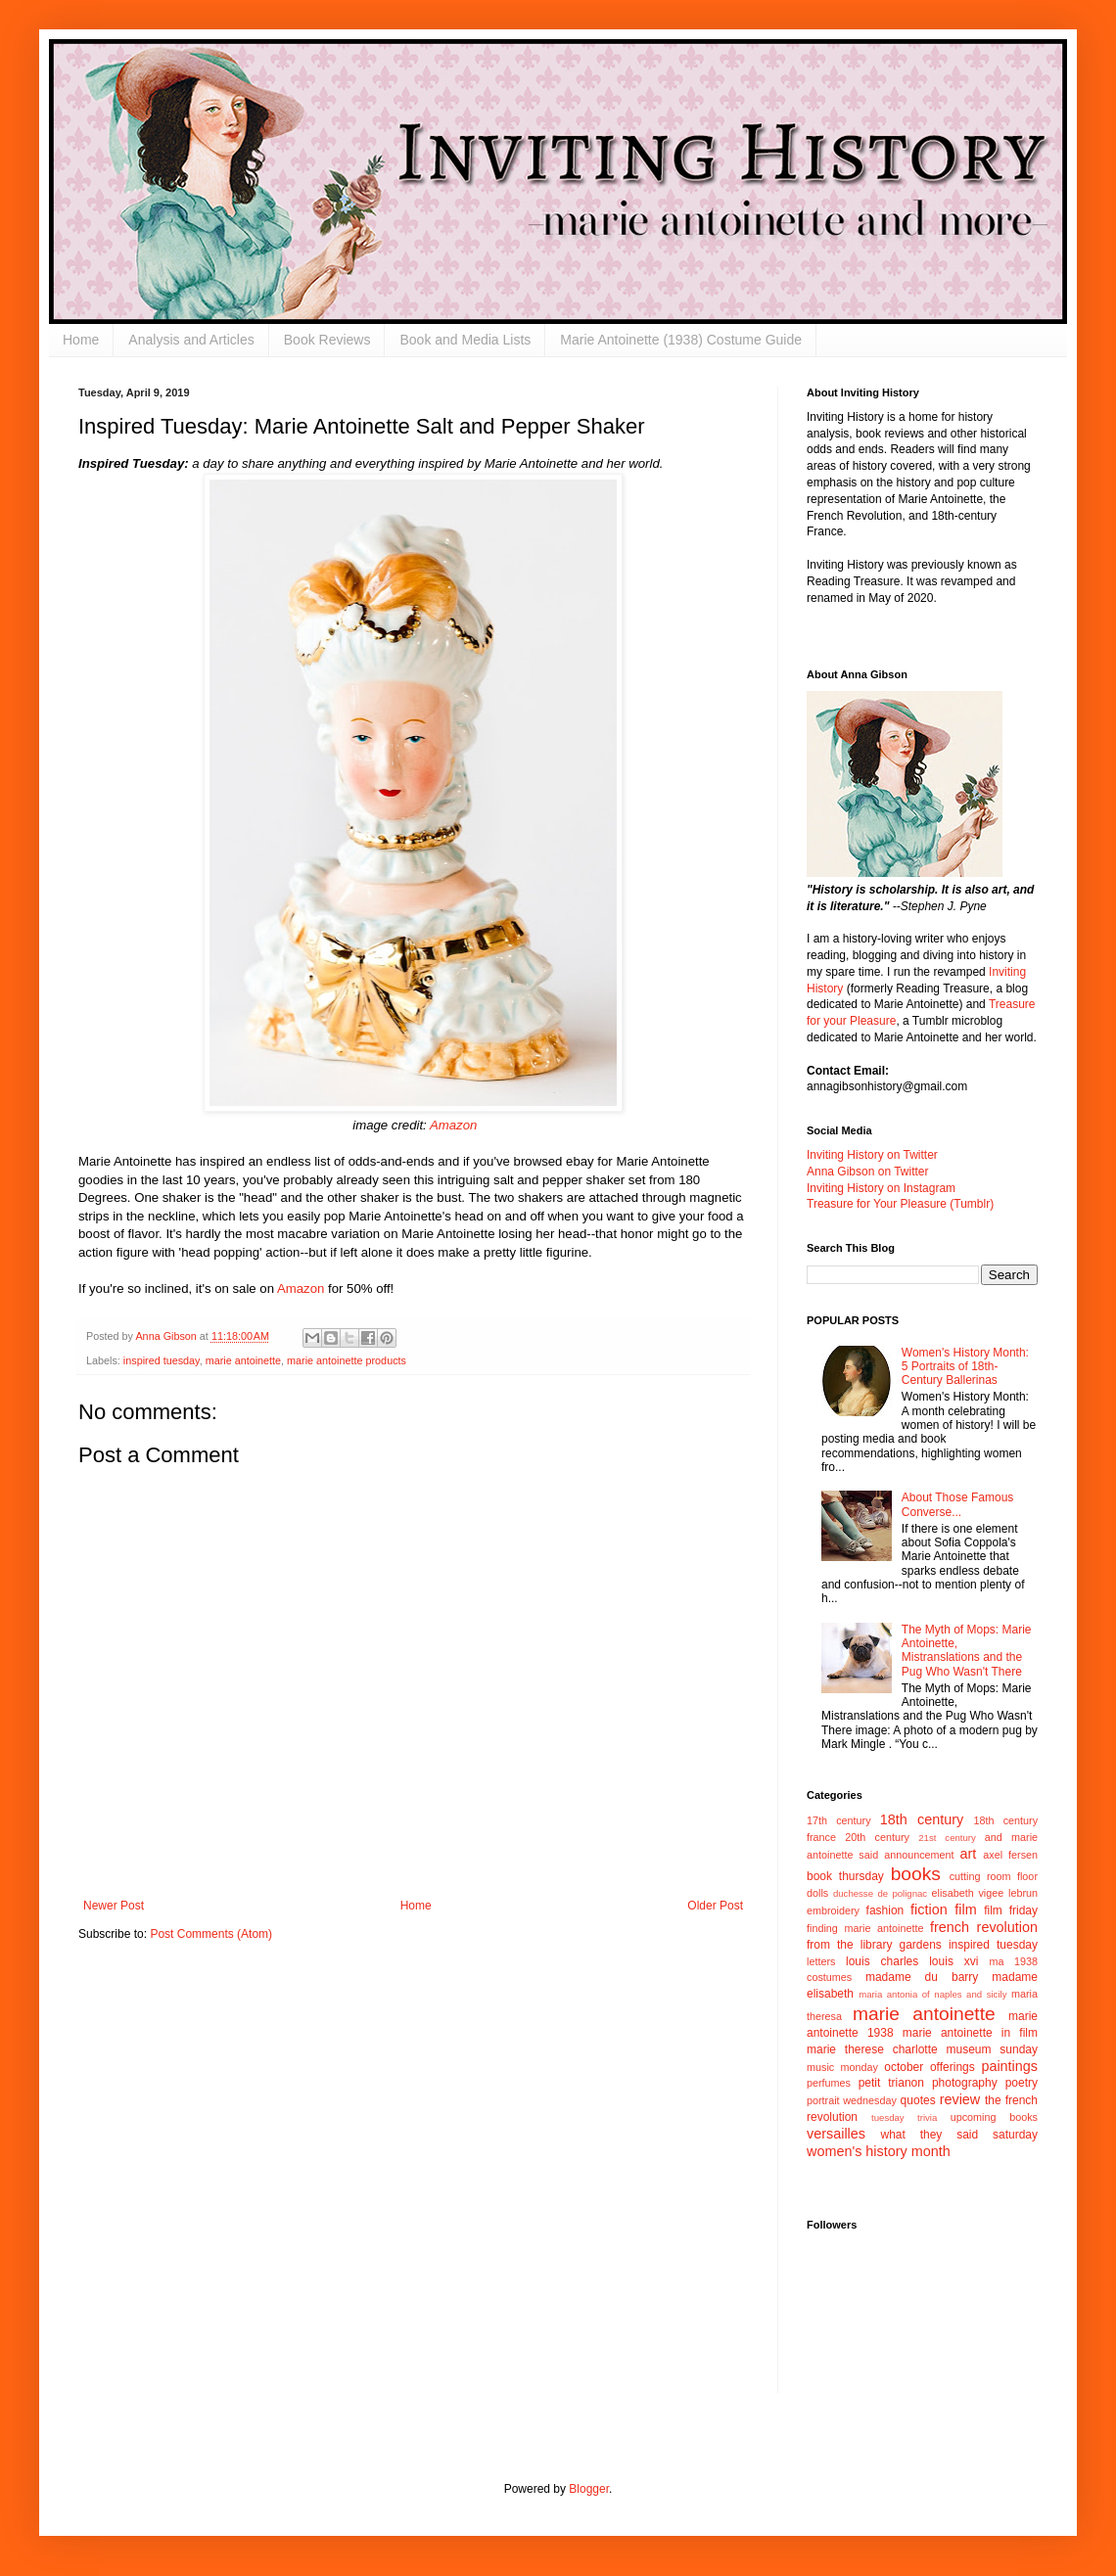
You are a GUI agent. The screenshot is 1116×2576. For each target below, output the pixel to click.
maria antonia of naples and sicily (932, 1994)
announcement (918, 1855)
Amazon (453, 1125)
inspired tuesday (161, 1360)
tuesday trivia (904, 2117)
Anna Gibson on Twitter (868, 1171)
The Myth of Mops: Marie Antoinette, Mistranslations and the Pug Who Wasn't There (967, 1651)
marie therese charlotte (872, 2049)
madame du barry (921, 1977)
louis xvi (953, 1961)
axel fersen (1010, 1855)
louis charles (882, 1961)
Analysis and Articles (191, 339)
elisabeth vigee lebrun (985, 1893)
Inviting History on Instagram (881, 1188)
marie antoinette (243, 1360)
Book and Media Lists (465, 339)
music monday (842, 2067)
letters (821, 1961)
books (916, 1873)
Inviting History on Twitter (872, 1155)
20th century (877, 1837)
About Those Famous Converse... (958, 1504)
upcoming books (994, 2117)
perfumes (829, 2083)
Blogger (589, 2489)
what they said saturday (959, 2134)
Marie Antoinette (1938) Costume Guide (681, 339)
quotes (918, 2100)
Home (81, 339)
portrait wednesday (852, 2100)
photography (965, 2083)
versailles (836, 2133)
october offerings (929, 2067)
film (965, 1909)
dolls (817, 1893)
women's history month (879, 2151)
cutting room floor (994, 1876)
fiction (929, 1909)
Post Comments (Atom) (211, 1934)
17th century (839, 1820)
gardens (920, 1945)
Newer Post (113, 1905)
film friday (1011, 1910)
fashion (885, 1910)
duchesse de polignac (880, 1893)
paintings (1009, 2066)
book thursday (845, 1876)
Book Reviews (327, 339)
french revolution (984, 1927)
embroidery (833, 1910)
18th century (921, 1819)
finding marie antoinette (865, 1928)
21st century (947, 1837)
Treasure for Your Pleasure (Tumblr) (900, 1204)
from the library (849, 1945)
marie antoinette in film (970, 2033)
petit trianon (891, 2083)
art (968, 1854)
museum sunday (992, 2049)
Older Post (715, 1905)
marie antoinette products (346, 1360)
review (960, 2099)
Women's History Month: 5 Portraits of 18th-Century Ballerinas (965, 1367)
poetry (1021, 2083)
